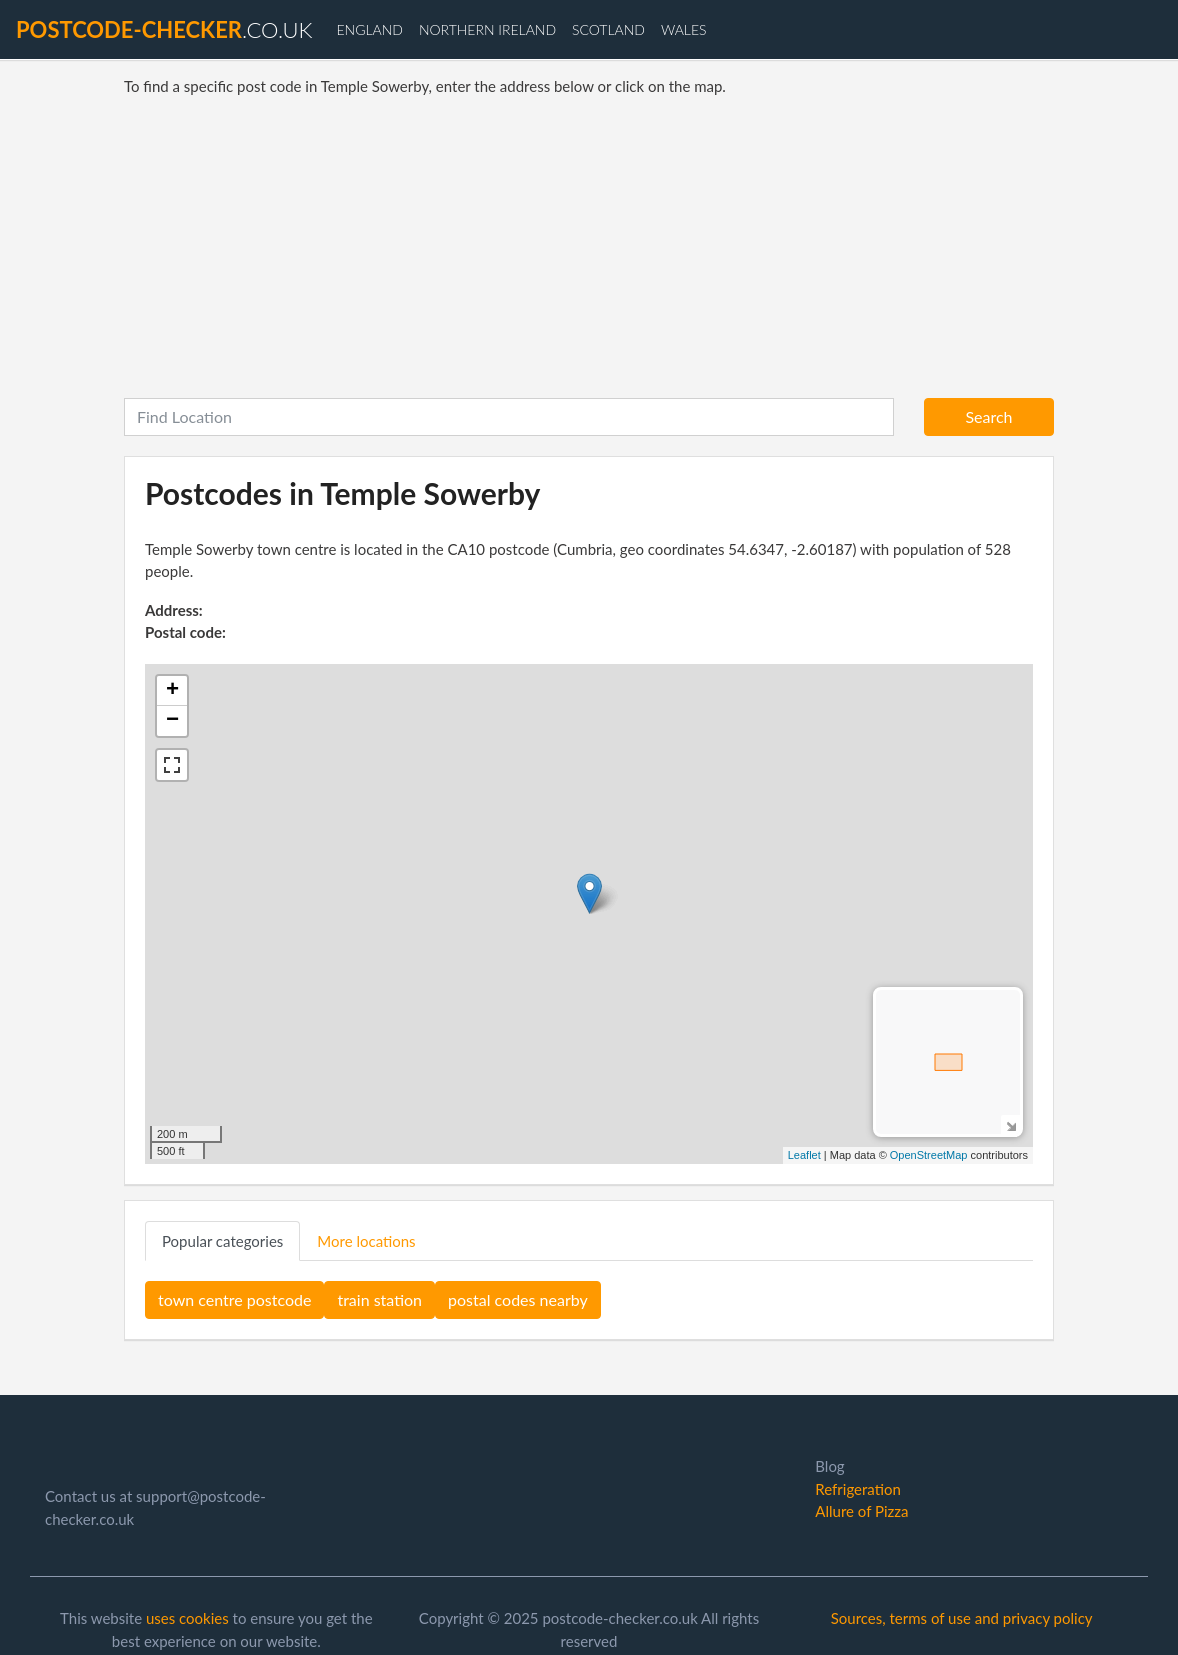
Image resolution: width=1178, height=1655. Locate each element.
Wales (684, 29)
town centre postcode (234, 1299)
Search (988, 416)
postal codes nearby (518, 1299)
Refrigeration (857, 1489)
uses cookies (187, 1618)
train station (379, 1299)
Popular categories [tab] (222, 1241)
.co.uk (164, 29)
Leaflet (804, 1155)
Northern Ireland (487, 29)
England (369, 29)
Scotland (608, 29)
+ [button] (172, 691)
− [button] (172, 721)
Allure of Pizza (861, 1511)
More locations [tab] (366, 1241)
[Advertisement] (589, 248)
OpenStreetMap (929, 1155)
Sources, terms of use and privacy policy (962, 1618)
